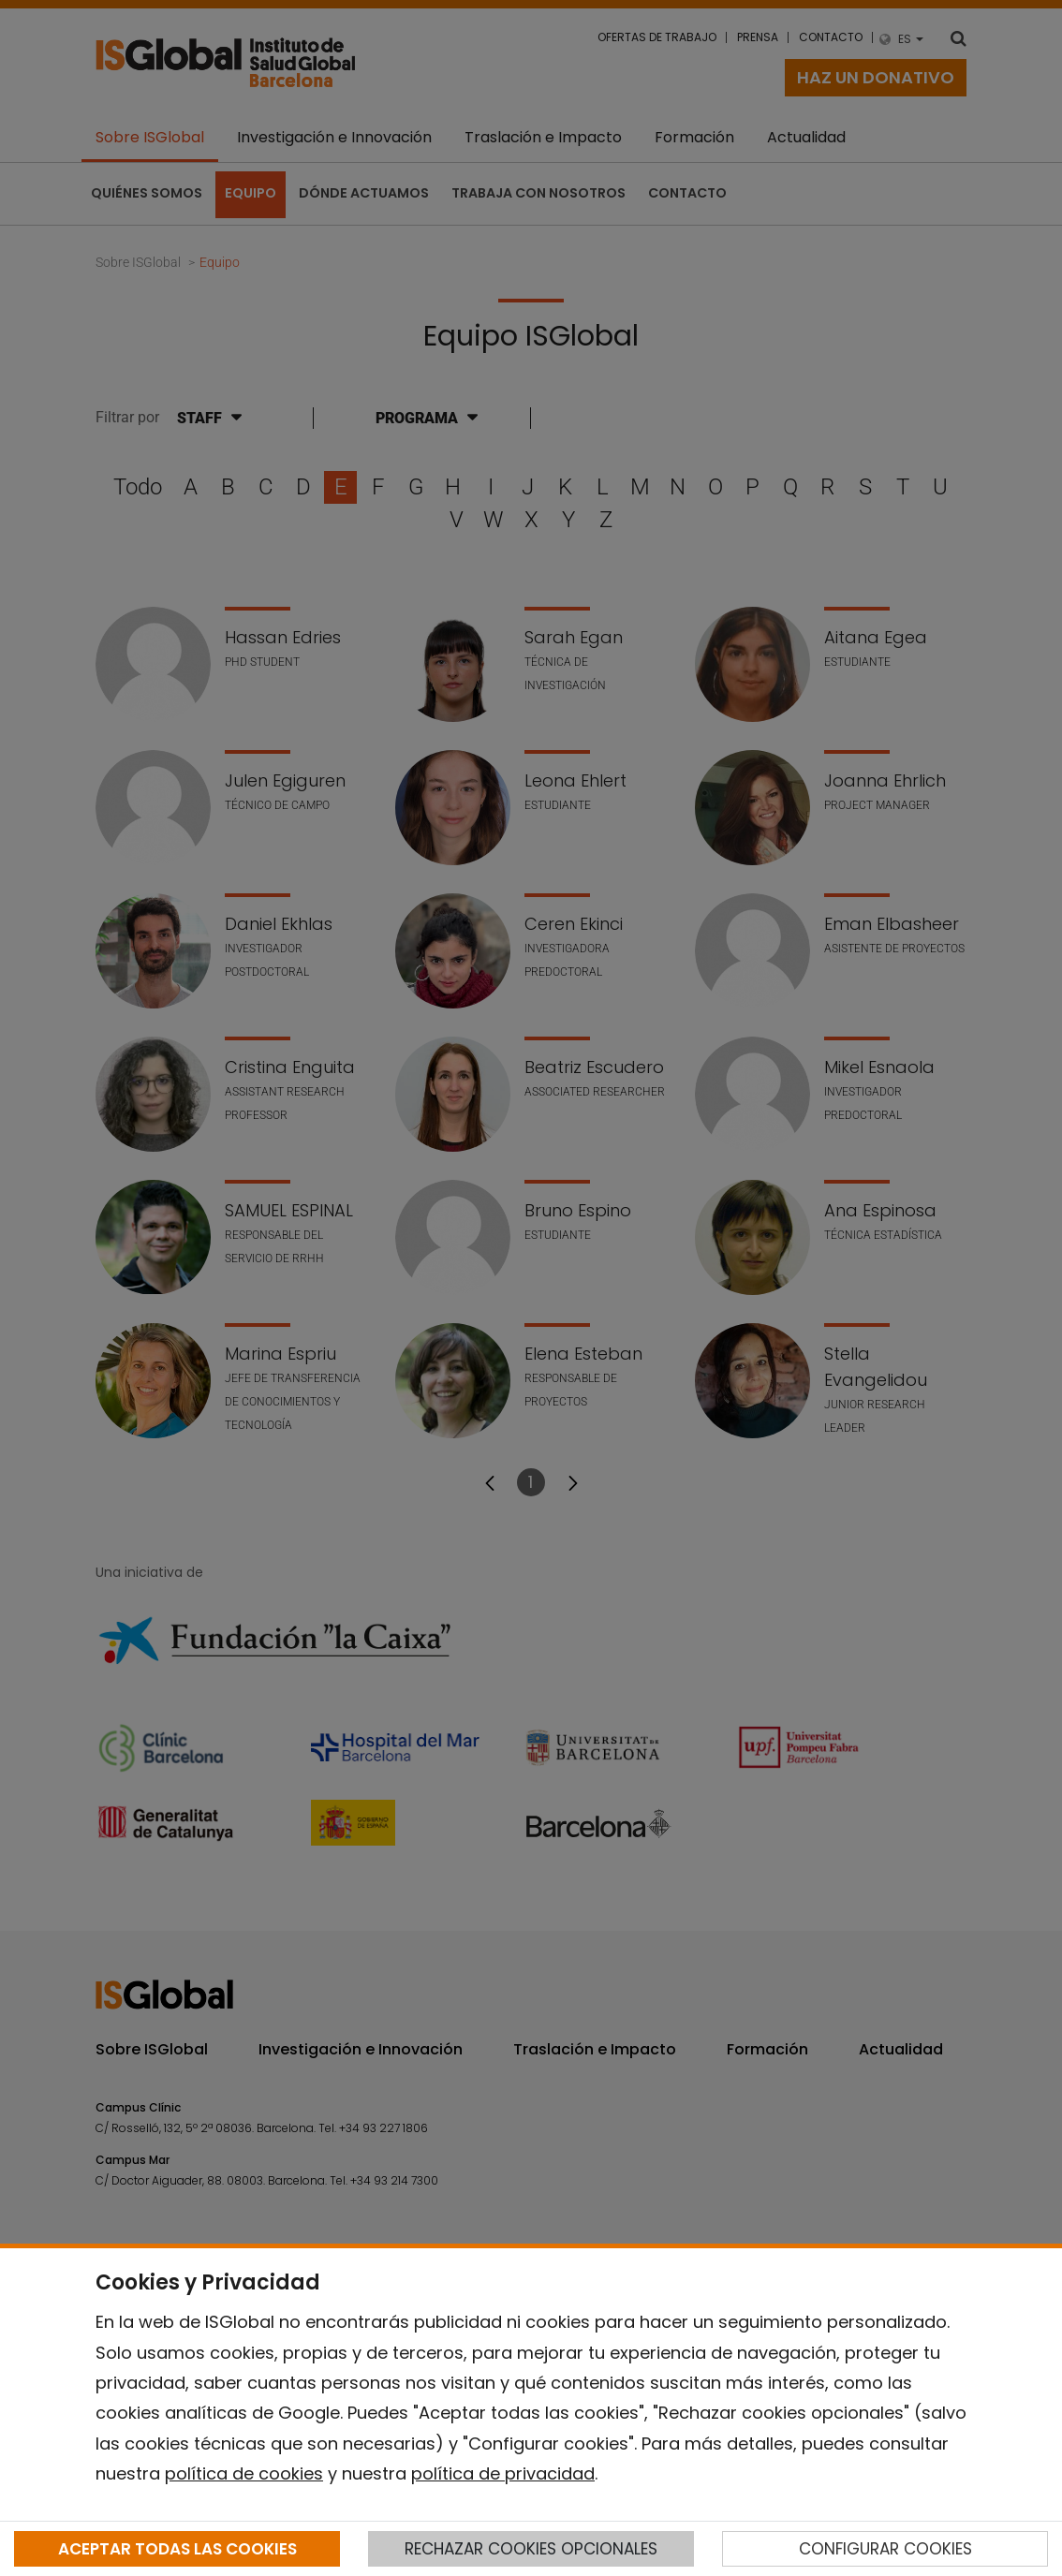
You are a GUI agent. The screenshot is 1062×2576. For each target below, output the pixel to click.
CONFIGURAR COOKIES (885, 2549)
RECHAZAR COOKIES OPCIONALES (531, 2549)
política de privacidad (503, 2473)
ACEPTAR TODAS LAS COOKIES (177, 2549)
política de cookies (244, 2473)
